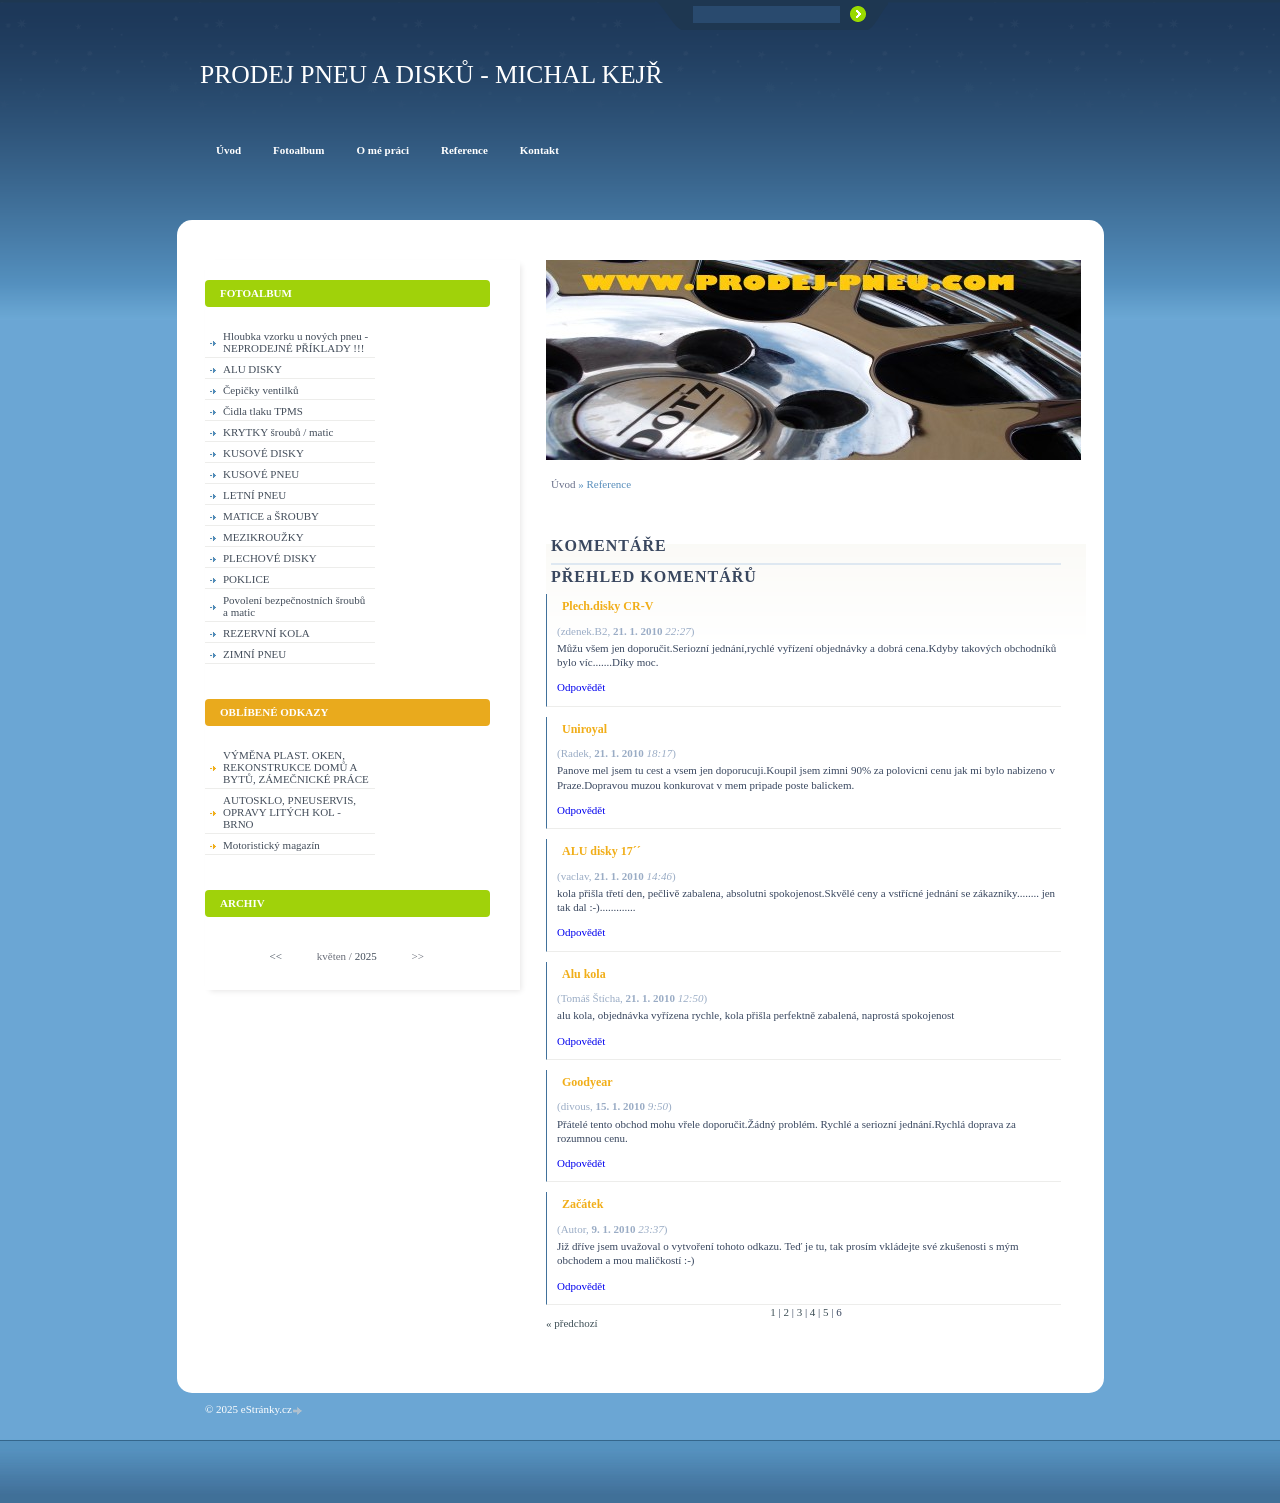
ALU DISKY (252, 369)
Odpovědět (581, 687)
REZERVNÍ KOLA (266, 633)
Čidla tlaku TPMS (263, 411)
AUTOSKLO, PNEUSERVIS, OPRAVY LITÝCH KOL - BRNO (289, 812)
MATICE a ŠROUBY (271, 516)
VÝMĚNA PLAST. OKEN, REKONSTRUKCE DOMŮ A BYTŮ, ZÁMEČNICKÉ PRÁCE (296, 767)
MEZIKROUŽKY (263, 537)
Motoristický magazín (271, 845)
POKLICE (246, 579)
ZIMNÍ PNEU (254, 654)
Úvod (563, 484)
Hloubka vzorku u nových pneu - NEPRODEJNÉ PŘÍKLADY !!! (295, 342)
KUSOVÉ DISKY (263, 453)
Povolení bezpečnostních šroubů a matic (294, 606)
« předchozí (572, 1323)
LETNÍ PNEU (254, 495)
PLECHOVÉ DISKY (270, 558)
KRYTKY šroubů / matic (278, 432)
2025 (366, 956)
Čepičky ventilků (260, 390)
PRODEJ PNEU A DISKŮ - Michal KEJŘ (431, 74)
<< (276, 956)
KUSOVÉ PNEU (261, 474)
